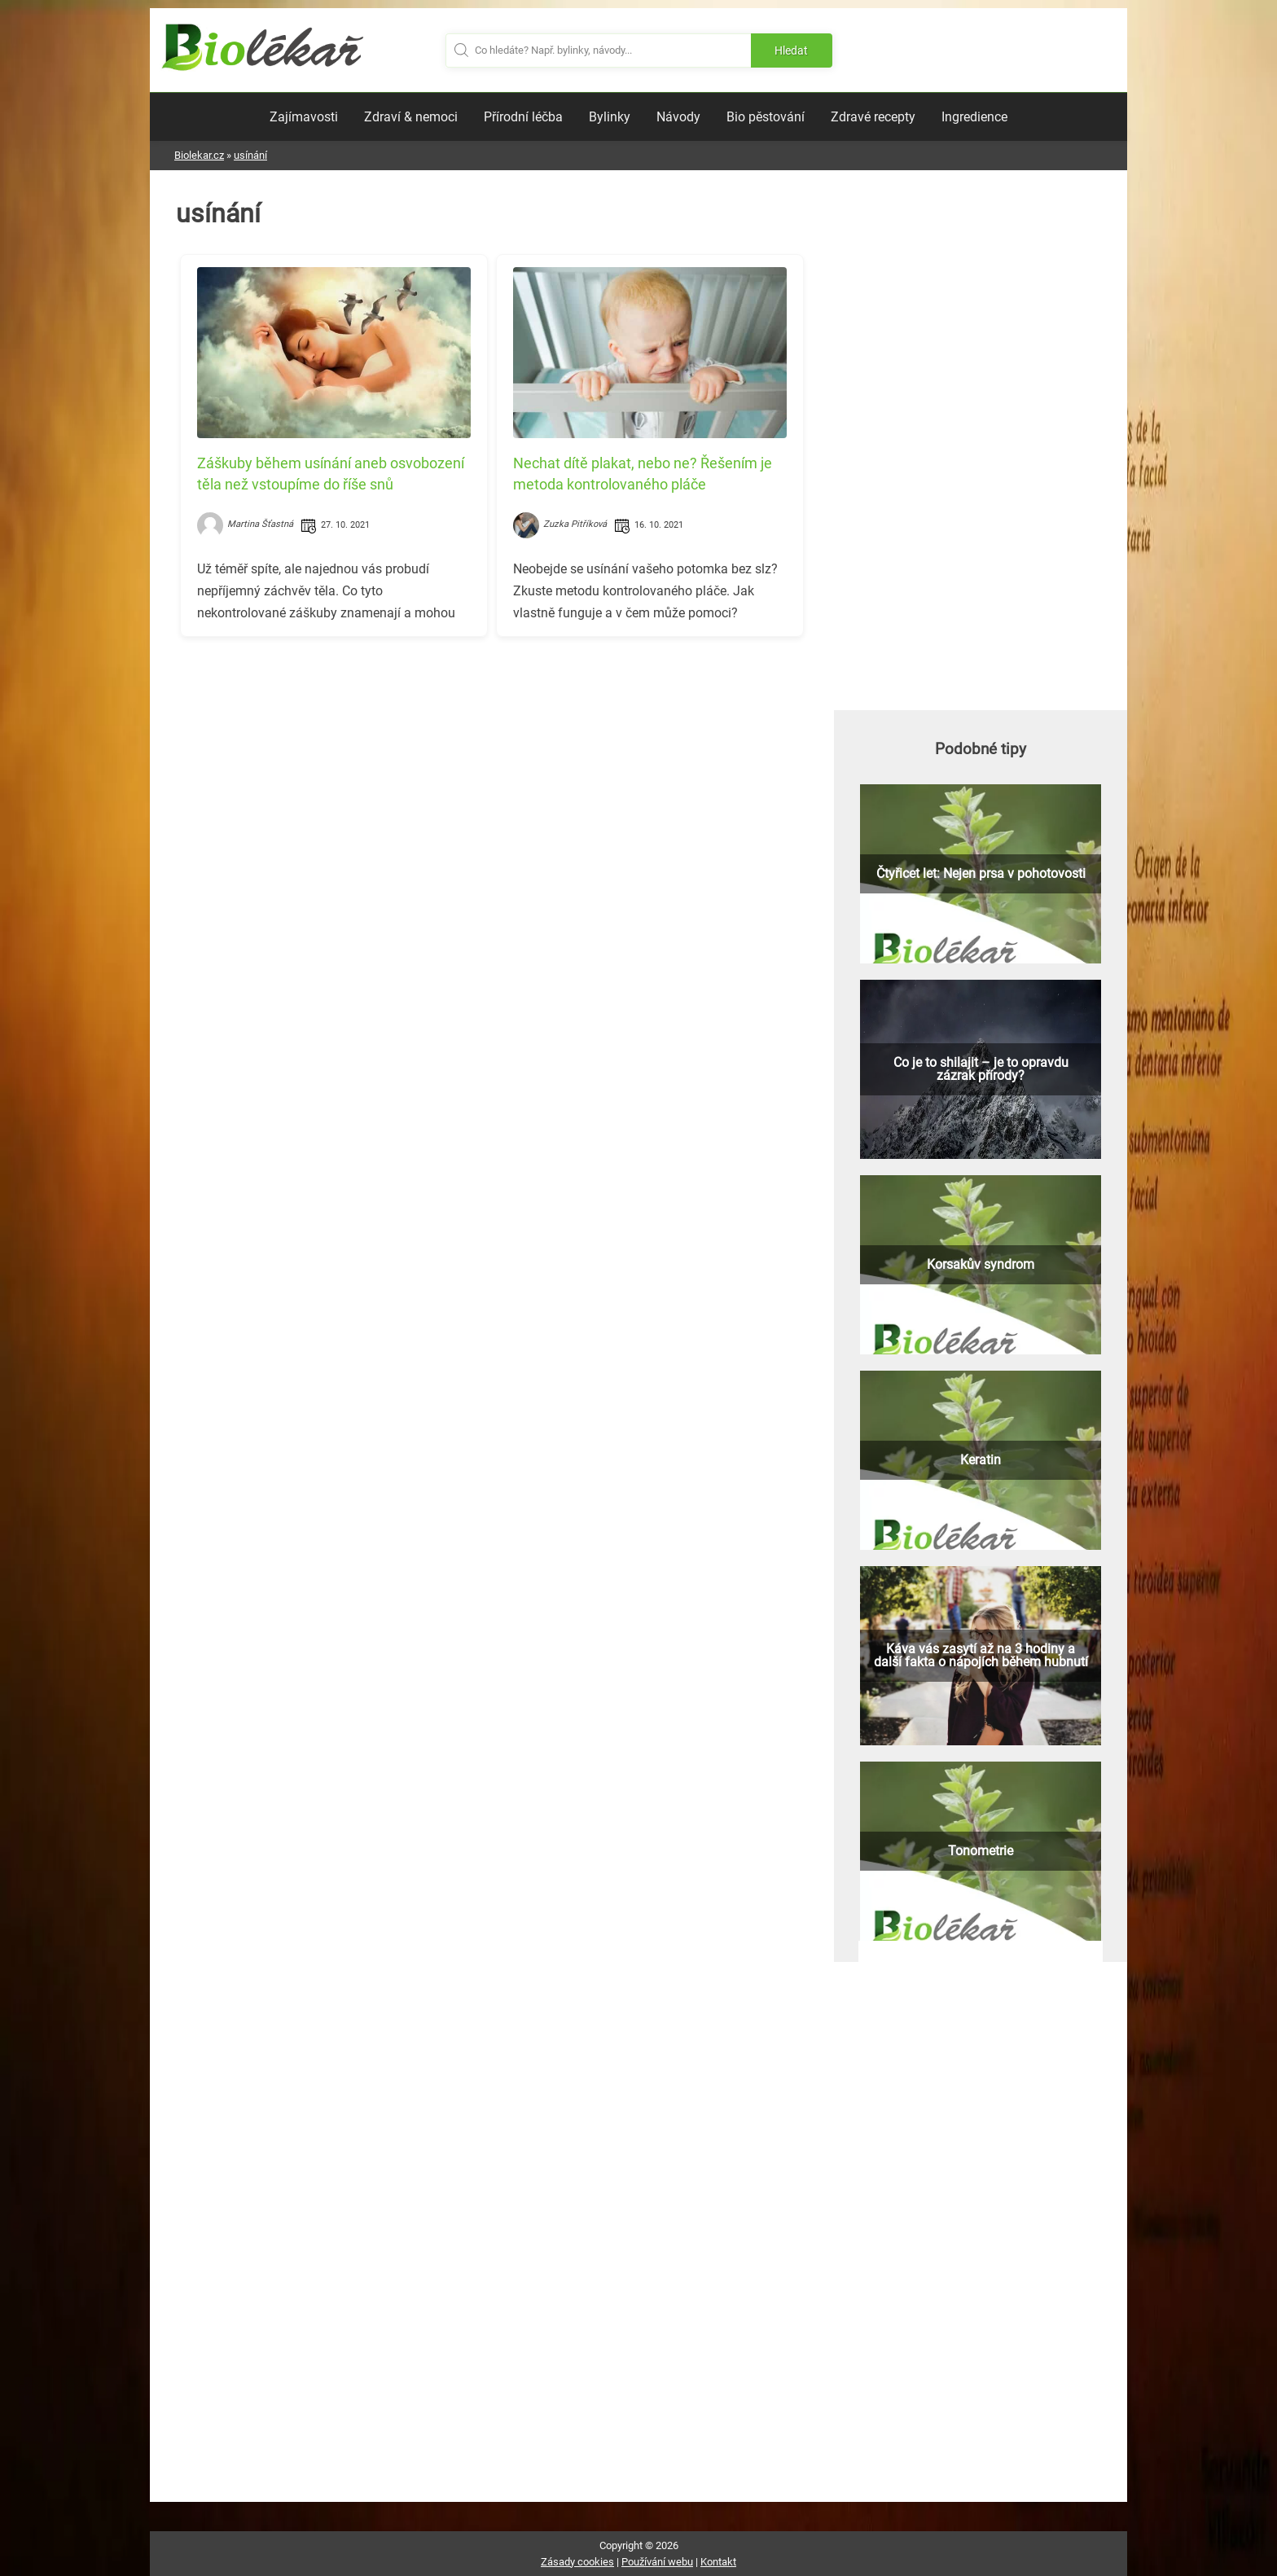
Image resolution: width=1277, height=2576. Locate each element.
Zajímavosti (304, 117)
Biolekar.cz (199, 155)
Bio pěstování (765, 117)
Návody (678, 117)
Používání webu (657, 2562)
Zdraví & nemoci (411, 117)
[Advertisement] (491, 763)
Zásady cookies (577, 2562)
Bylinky (609, 117)
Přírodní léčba (523, 117)
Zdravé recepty (873, 117)
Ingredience (974, 117)
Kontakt (718, 2562)
